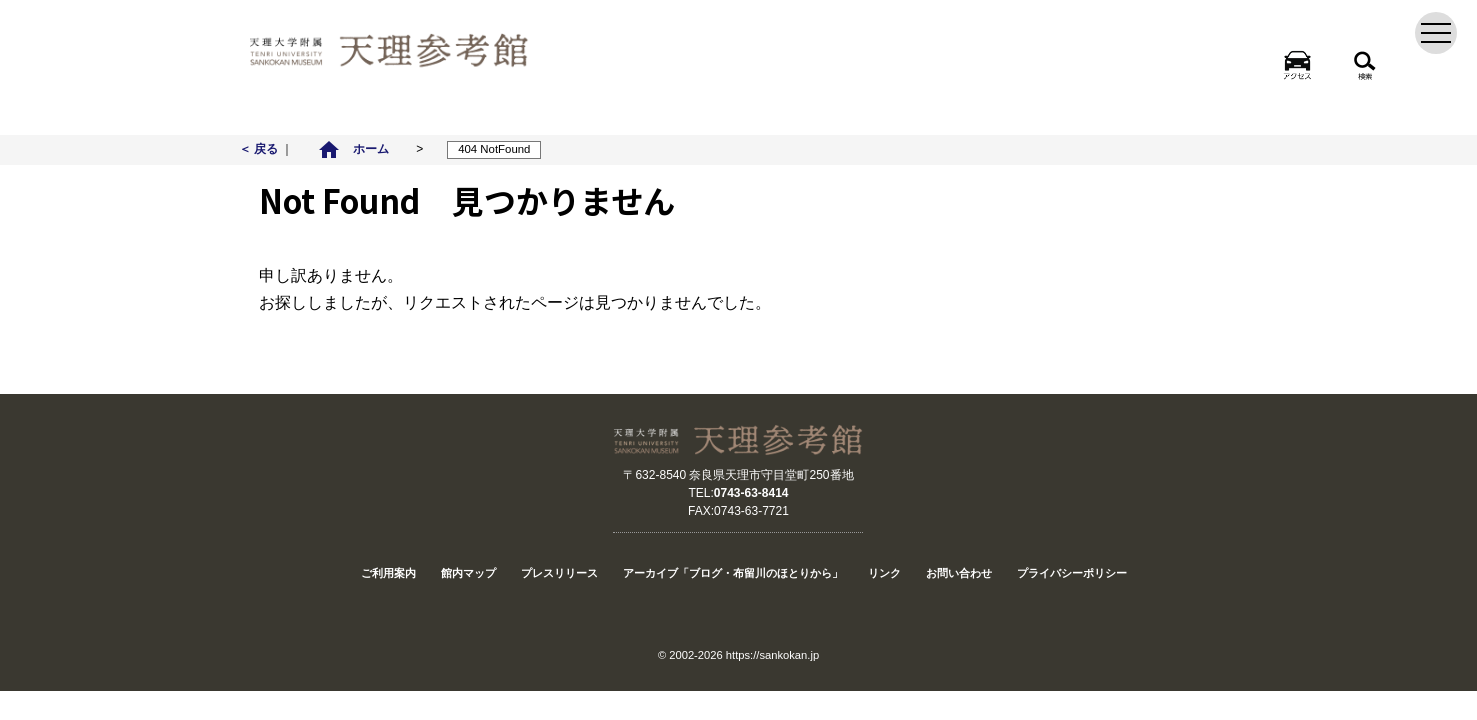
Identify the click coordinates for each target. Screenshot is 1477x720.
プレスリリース (559, 573)
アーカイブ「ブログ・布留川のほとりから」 (733, 573)
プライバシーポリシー (1072, 573)
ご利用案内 (388, 573)
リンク (884, 573)
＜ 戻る (260, 149)
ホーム (353, 149)
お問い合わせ (959, 573)
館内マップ (468, 573)
